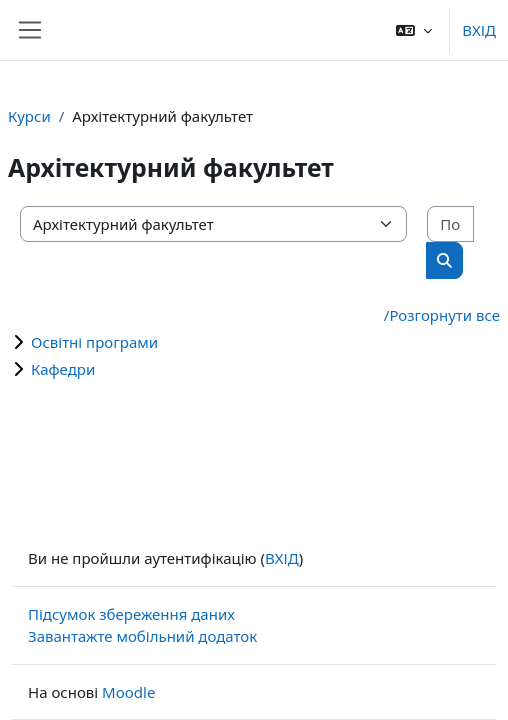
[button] (414, 30)
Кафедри (63, 369)
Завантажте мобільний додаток (142, 636)
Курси (29, 116)
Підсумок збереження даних (131, 614)
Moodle (128, 692)
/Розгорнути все (442, 315)
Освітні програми (94, 342)
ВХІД (479, 30)
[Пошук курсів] (450, 224)
